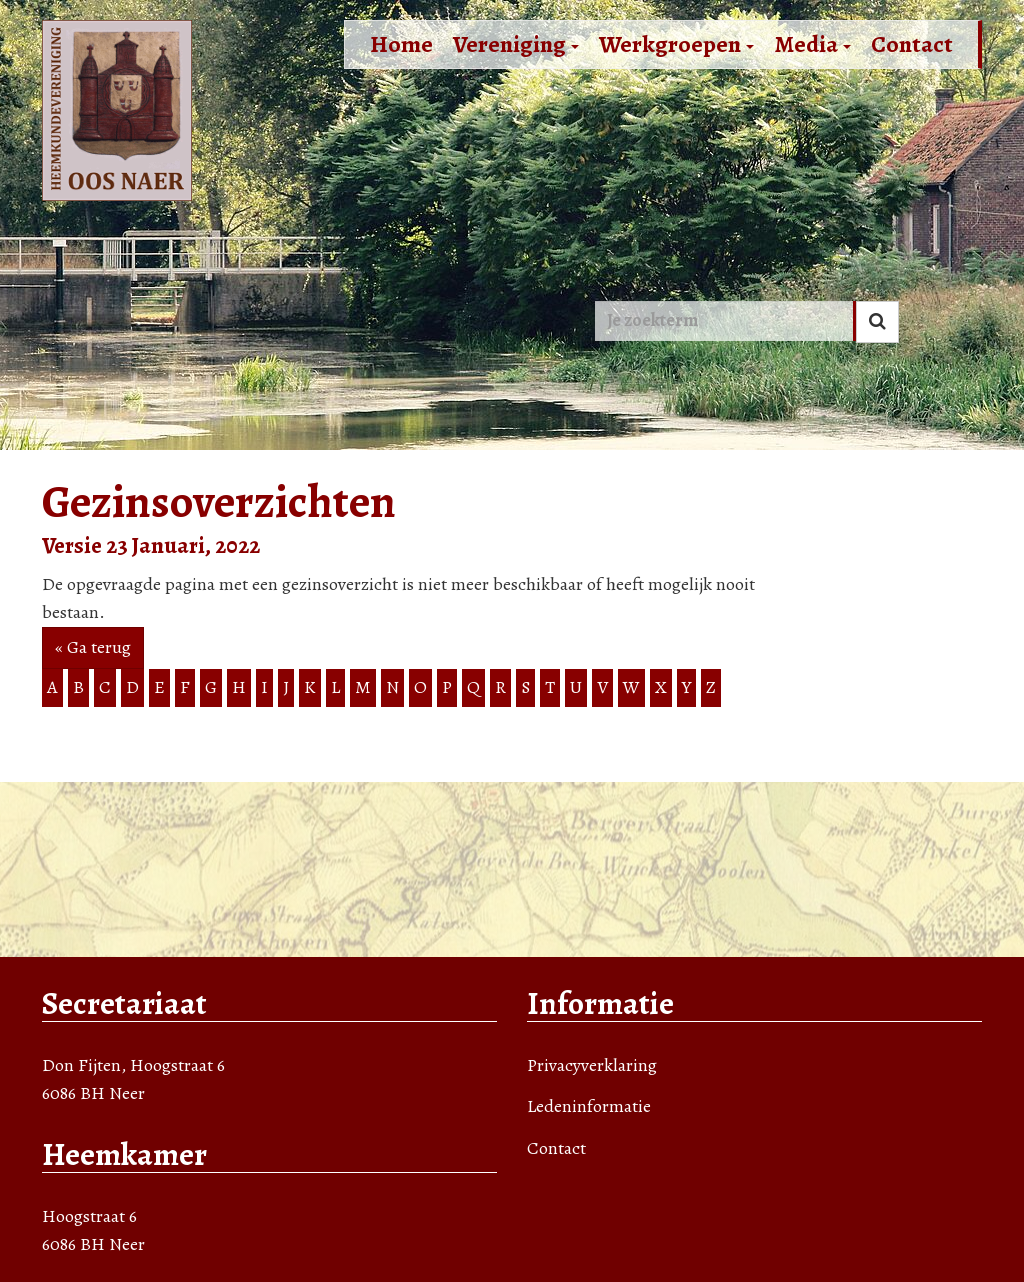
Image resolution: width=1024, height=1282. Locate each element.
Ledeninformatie (589, 1106)
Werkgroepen (676, 44)
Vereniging (516, 44)
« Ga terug (93, 647)
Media (812, 44)
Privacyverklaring (592, 1065)
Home (401, 44)
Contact (912, 44)
